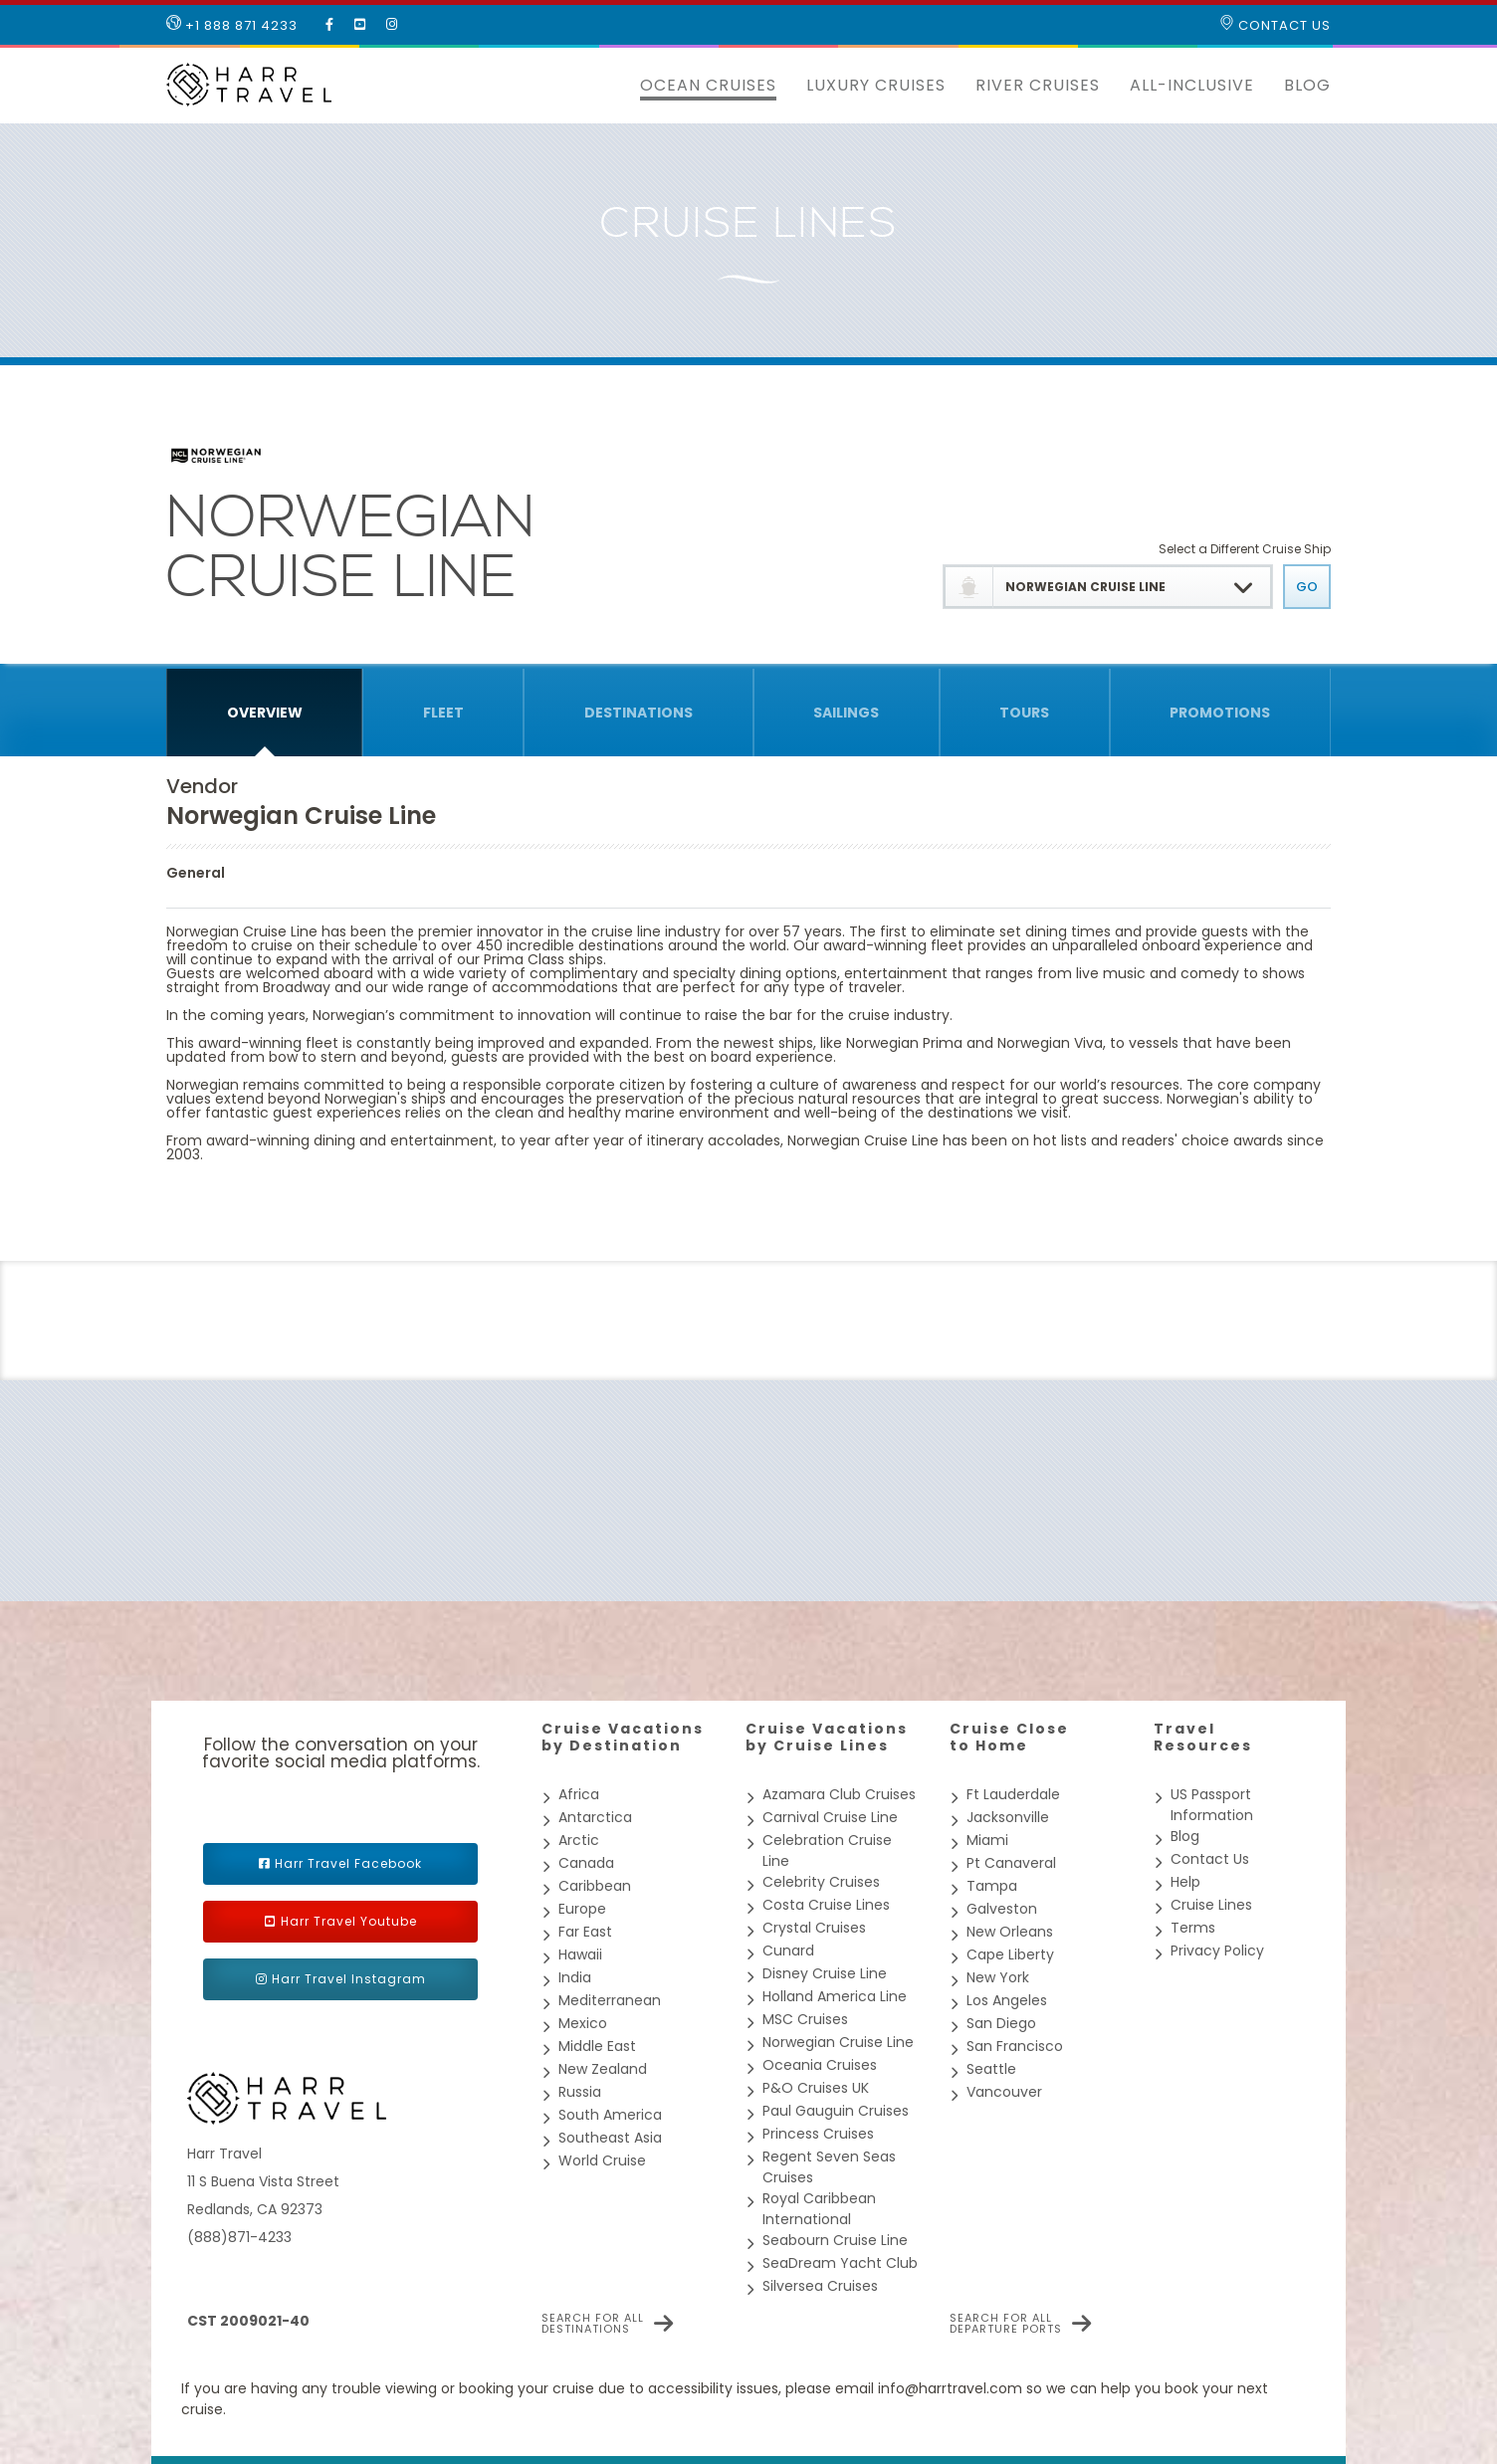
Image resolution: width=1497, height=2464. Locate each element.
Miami (987, 1840)
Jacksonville (1007, 1817)
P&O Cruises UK (815, 2088)
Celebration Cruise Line (827, 1850)
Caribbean (594, 1886)
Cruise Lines (1211, 1905)
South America (610, 2115)
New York (997, 1977)
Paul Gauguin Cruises (835, 2111)
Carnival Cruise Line (830, 1817)
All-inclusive (1192, 85)
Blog (1307, 85)
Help (1185, 1882)
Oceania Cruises (819, 2065)
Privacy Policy (1217, 1950)
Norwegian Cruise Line (838, 2042)
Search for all (592, 2324)
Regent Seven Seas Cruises (829, 2167)
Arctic (578, 1840)
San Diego (1001, 2023)
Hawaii (580, 1954)
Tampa (991, 1886)
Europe (582, 1909)
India (574, 1977)
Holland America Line (834, 1996)
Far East (585, 1932)
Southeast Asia (610, 2138)
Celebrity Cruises (821, 1882)
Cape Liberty (1010, 1954)
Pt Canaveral (1011, 1863)
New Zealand (602, 2069)
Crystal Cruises (814, 1928)
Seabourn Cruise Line (835, 2240)
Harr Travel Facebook (348, 1863)
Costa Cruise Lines (826, 1905)
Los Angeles (1006, 2000)
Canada (586, 1863)
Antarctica (595, 1817)
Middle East (597, 2046)
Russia (579, 2092)
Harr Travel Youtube (349, 1921)
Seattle (991, 2069)
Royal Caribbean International (819, 2208)
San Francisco (1014, 2046)
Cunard (788, 1950)
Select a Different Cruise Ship (1245, 548)
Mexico (582, 2023)
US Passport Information (1212, 1804)
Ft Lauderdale (1013, 1794)
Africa (578, 1794)
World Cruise (602, 2160)
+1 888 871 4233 (232, 25)
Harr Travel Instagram (349, 1978)
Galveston (1001, 1909)
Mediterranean (609, 2000)
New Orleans (1009, 1932)
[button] (610, 85)
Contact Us (1275, 25)
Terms (1193, 1928)
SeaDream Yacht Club (840, 2263)
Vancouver (1004, 2092)
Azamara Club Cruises (839, 1794)
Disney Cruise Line (824, 1973)
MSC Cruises (805, 2019)
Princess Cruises (818, 2134)
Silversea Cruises (820, 2286)
